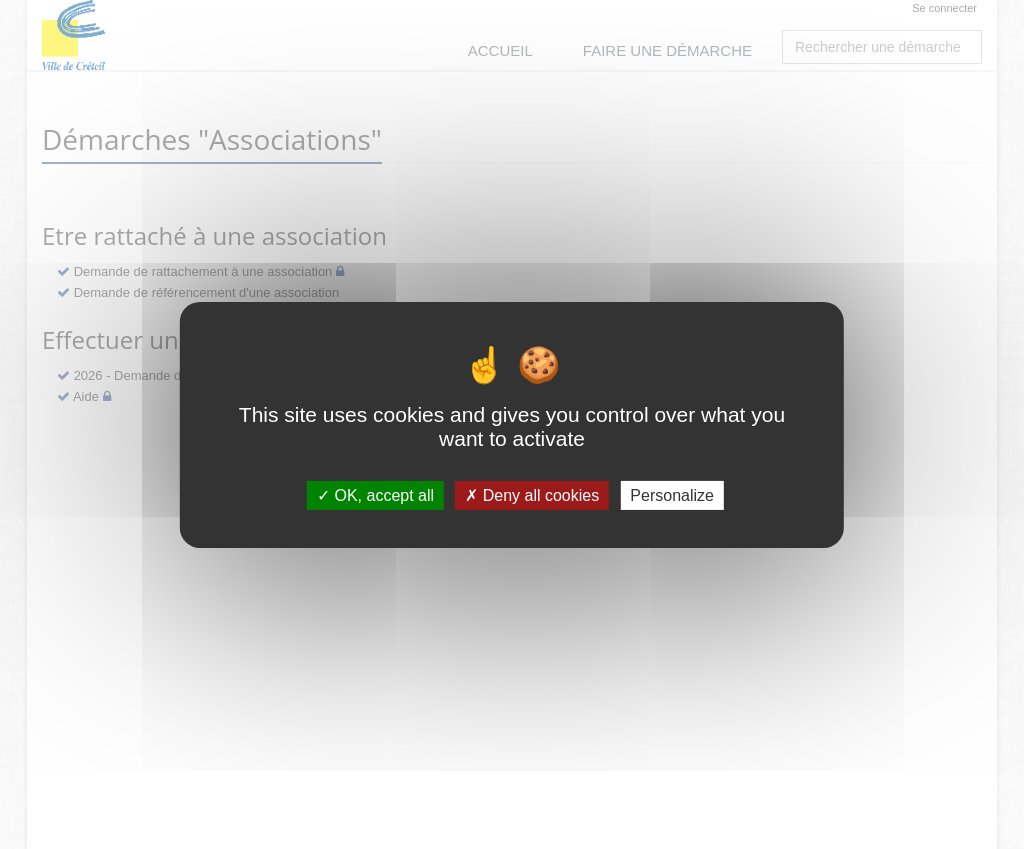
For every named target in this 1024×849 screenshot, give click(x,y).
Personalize (672, 494)
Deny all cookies (532, 494)
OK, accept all (375, 494)
